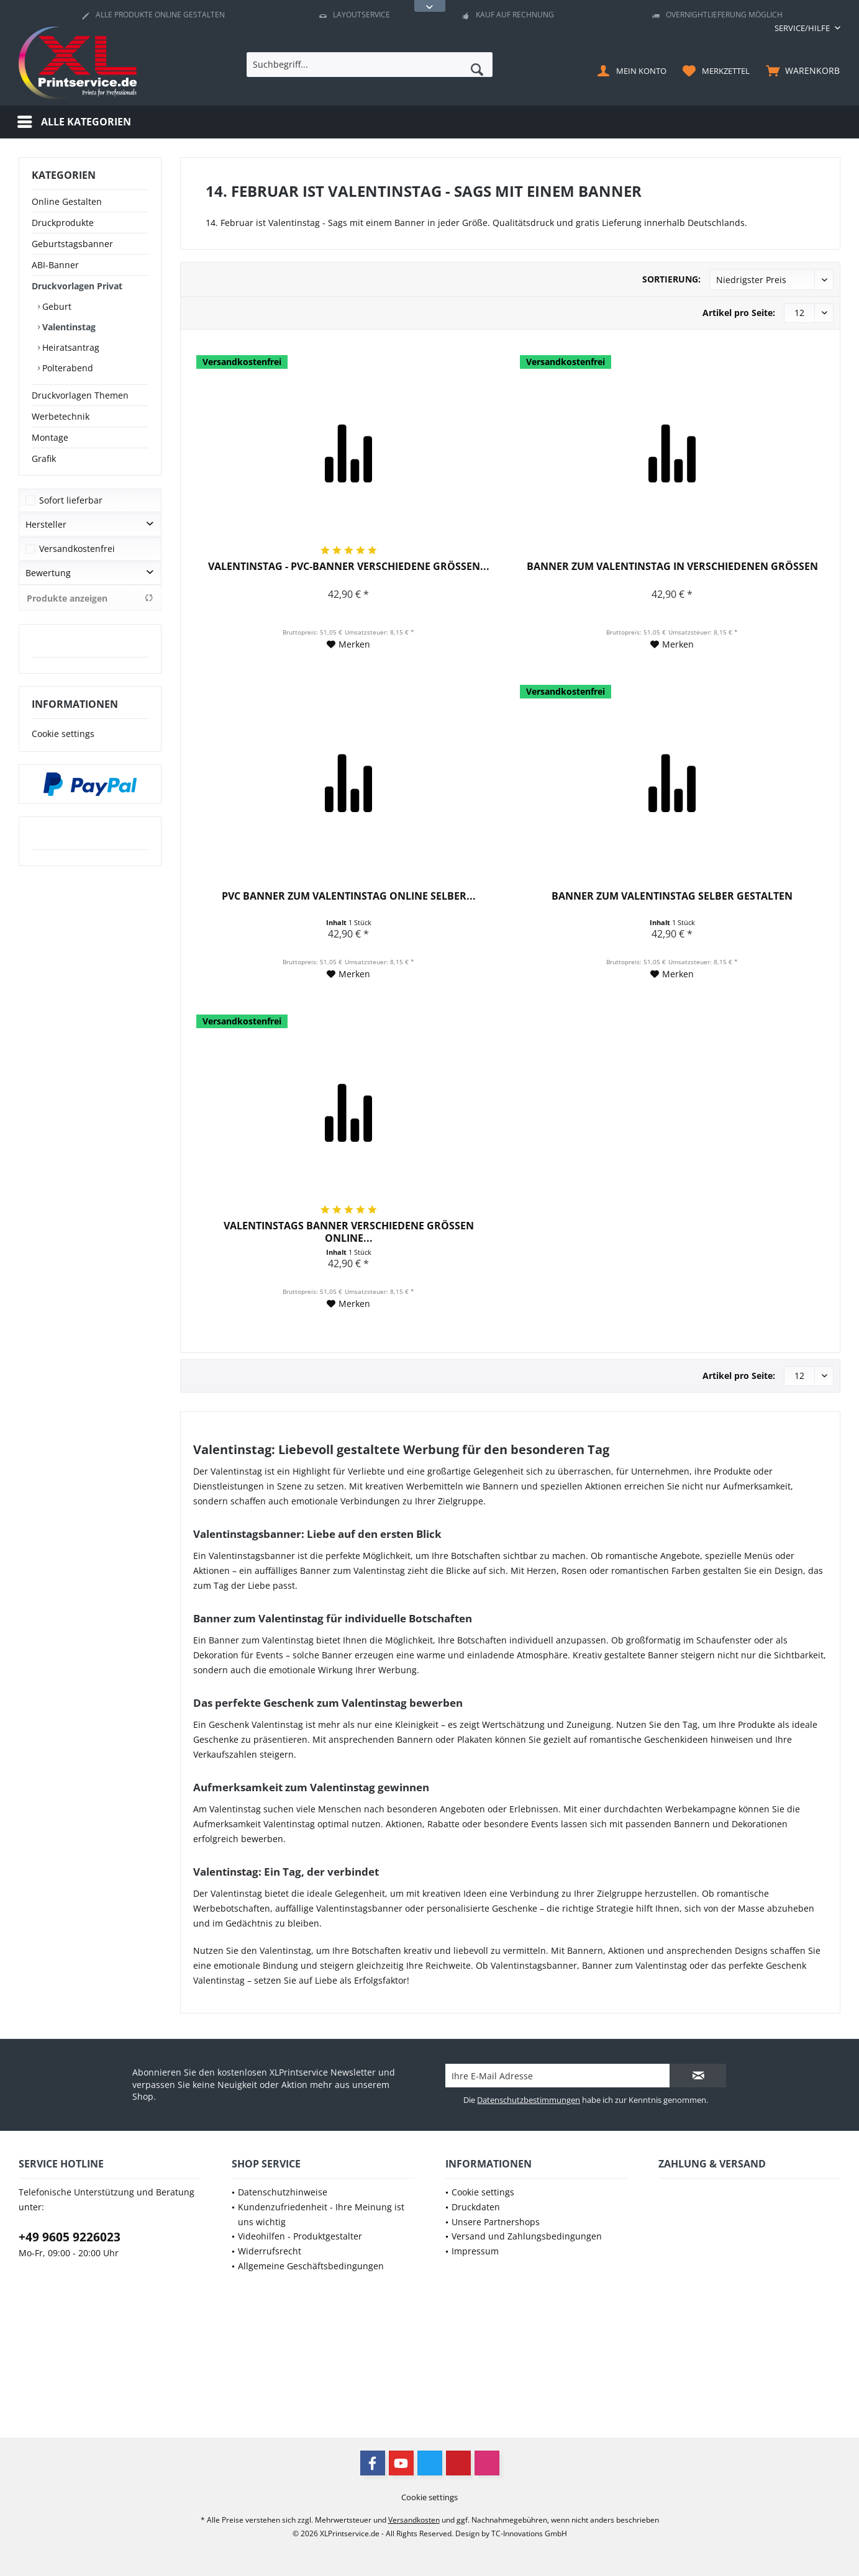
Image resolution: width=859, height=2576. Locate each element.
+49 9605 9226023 (69, 2237)
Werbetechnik (60, 416)
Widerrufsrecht (269, 2251)
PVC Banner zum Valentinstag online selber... (349, 896)
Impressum (475, 2251)
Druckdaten (476, 2207)
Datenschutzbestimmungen (528, 2099)
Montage (50, 437)
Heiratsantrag (69, 347)
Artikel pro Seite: (738, 313)
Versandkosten (414, 2520)
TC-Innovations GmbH (529, 2533)
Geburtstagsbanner (72, 244)
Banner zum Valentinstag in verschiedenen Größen (672, 566)
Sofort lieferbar (70, 500)
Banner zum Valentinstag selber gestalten (672, 896)
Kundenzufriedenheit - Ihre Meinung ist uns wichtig (321, 2214)
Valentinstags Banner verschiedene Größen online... (349, 1231)
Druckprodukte (63, 222)
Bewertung (48, 573)
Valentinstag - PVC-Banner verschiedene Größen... (348, 566)
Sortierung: (671, 279)
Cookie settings (63, 733)
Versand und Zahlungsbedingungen (527, 2236)
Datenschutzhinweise (282, 2192)
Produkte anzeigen (90, 598)
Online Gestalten (67, 201)
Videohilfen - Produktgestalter (300, 2236)
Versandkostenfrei (77, 548)
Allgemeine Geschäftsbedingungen (311, 2266)
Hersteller (45, 524)
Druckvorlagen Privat (77, 286)
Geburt (55, 306)
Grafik (44, 458)
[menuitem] (802, 28)
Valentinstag (68, 327)
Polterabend (66, 368)
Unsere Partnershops (496, 2222)
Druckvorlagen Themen (80, 395)
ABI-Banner (55, 265)
